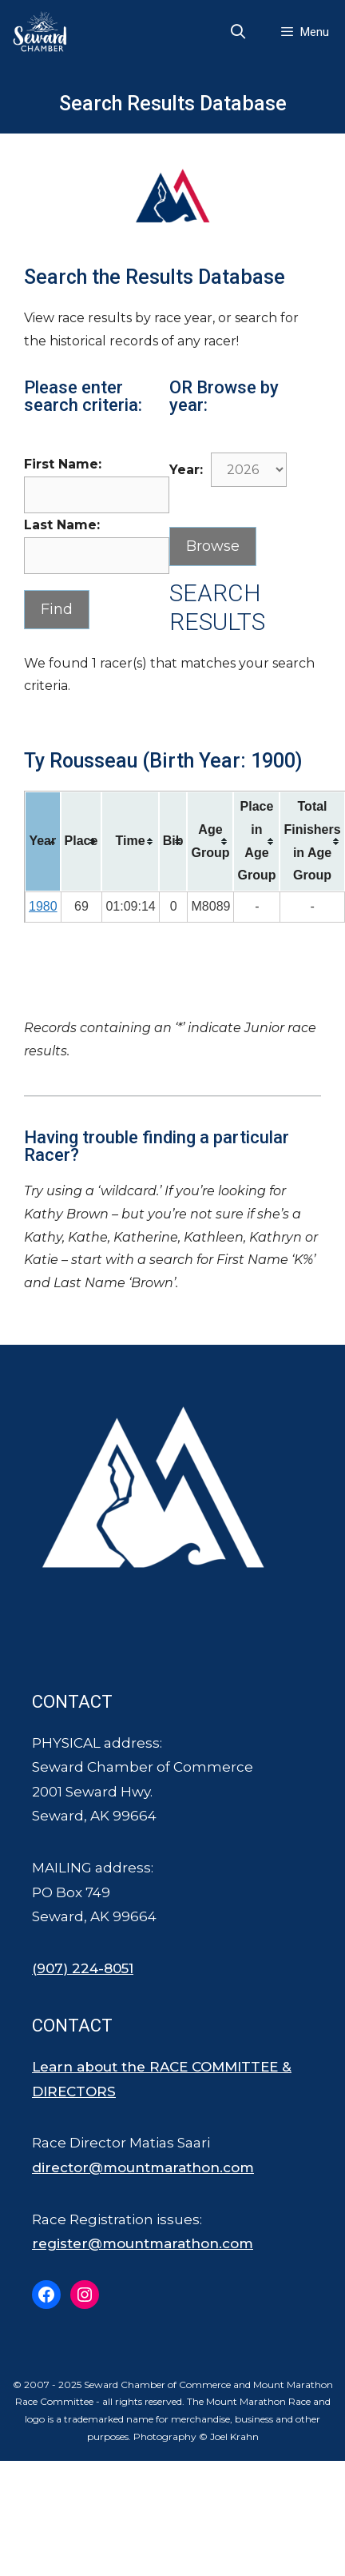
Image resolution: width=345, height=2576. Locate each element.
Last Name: (62, 524)
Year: (186, 469)
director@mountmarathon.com (143, 2167)
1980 (43, 906)
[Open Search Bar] (238, 32)
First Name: (62, 464)
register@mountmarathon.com (142, 2243)
